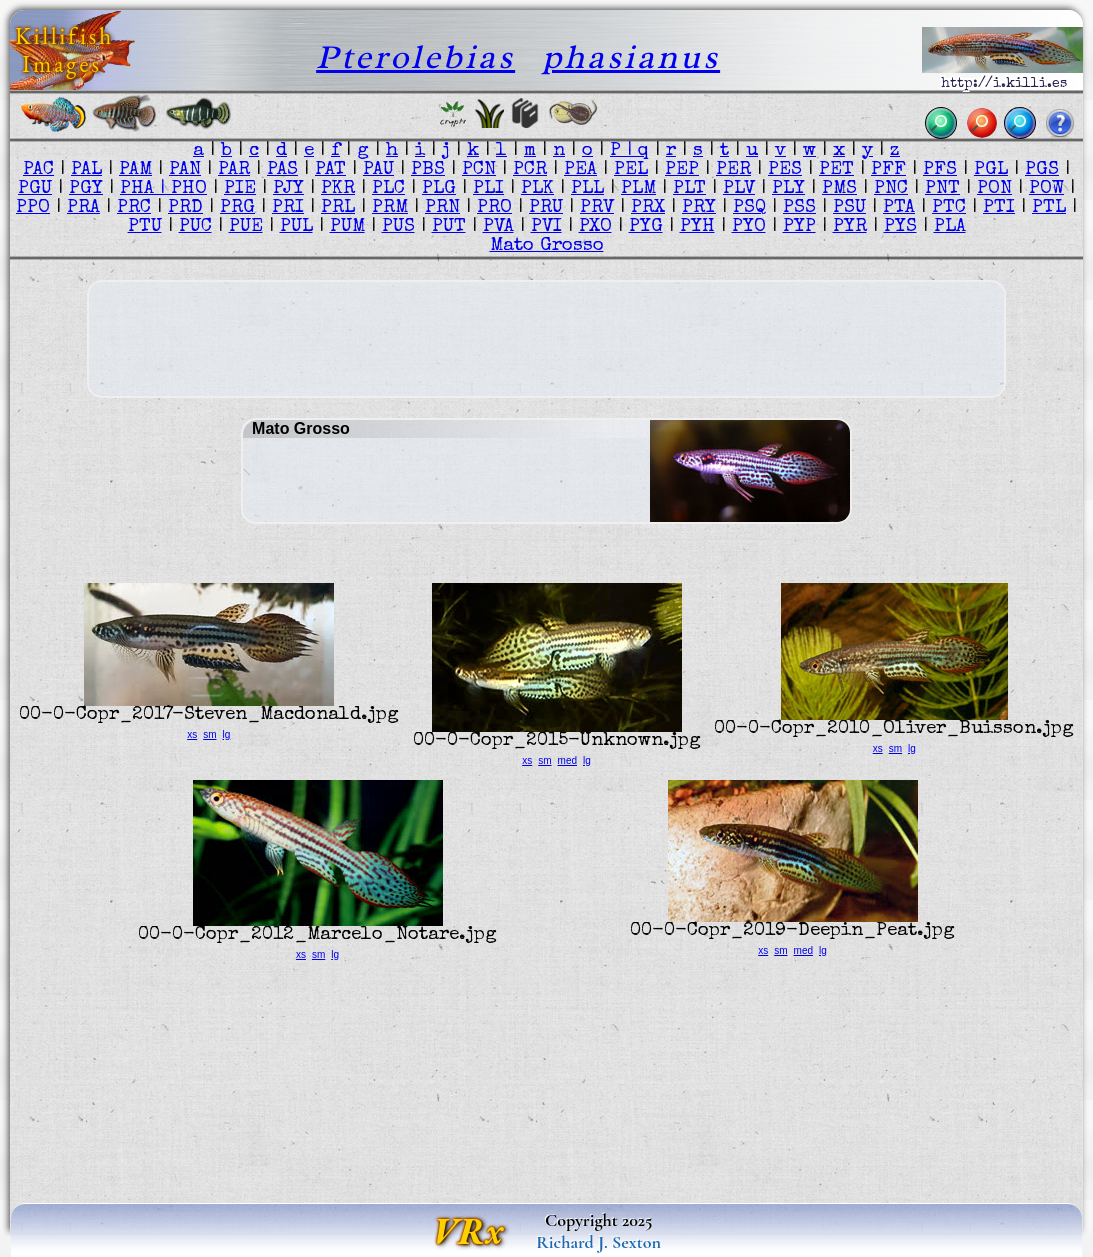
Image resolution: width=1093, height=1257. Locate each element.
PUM (347, 227)
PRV (597, 208)
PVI (546, 227)
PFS (940, 170)
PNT (942, 189)
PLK (537, 189)
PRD (185, 208)
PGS (1042, 170)
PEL (631, 170)
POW (1046, 189)
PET (836, 170)
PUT (449, 227)
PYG (646, 227)
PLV (739, 189)
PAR (234, 170)
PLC (388, 189)
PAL (86, 170)
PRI (288, 208)
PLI (488, 189)
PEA (580, 170)
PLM (638, 189)
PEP (682, 170)
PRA (83, 208)
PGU (35, 189)
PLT (689, 189)
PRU (546, 208)
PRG (237, 208)
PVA (498, 227)
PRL (338, 208)
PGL (991, 170)
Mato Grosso (547, 246)
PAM (135, 170)
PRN (442, 208)
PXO (595, 227)
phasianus (631, 56)
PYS (900, 227)
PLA (950, 227)
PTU (145, 227)
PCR (530, 170)
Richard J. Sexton (598, 1242)
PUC (195, 227)
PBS (428, 170)
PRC (134, 208)
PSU (849, 208)
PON (994, 189)
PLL (587, 189)
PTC (949, 208)
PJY (288, 189)
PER (733, 170)
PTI (999, 208)
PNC (891, 189)
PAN (185, 170)
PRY (699, 208)
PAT (330, 170)
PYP (799, 227)
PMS (839, 189)
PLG (439, 189)
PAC (38, 170)
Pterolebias (415, 56)
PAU (378, 170)
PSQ (749, 208)
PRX (648, 208)
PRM (390, 208)
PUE (246, 227)
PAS (282, 170)
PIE (240, 189)
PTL (1049, 208)
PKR (338, 189)
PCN (479, 170)
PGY (86, 189)
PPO (33, 208)
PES (785, 170)
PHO (189, 189)
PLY (788, 189)
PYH (697, 227)
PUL (296, 227)
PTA (899, 208)
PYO (749, 227)
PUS (398, 227)
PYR (850, 227)
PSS (799, 208)
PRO (494, 208)
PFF (888, 170)
